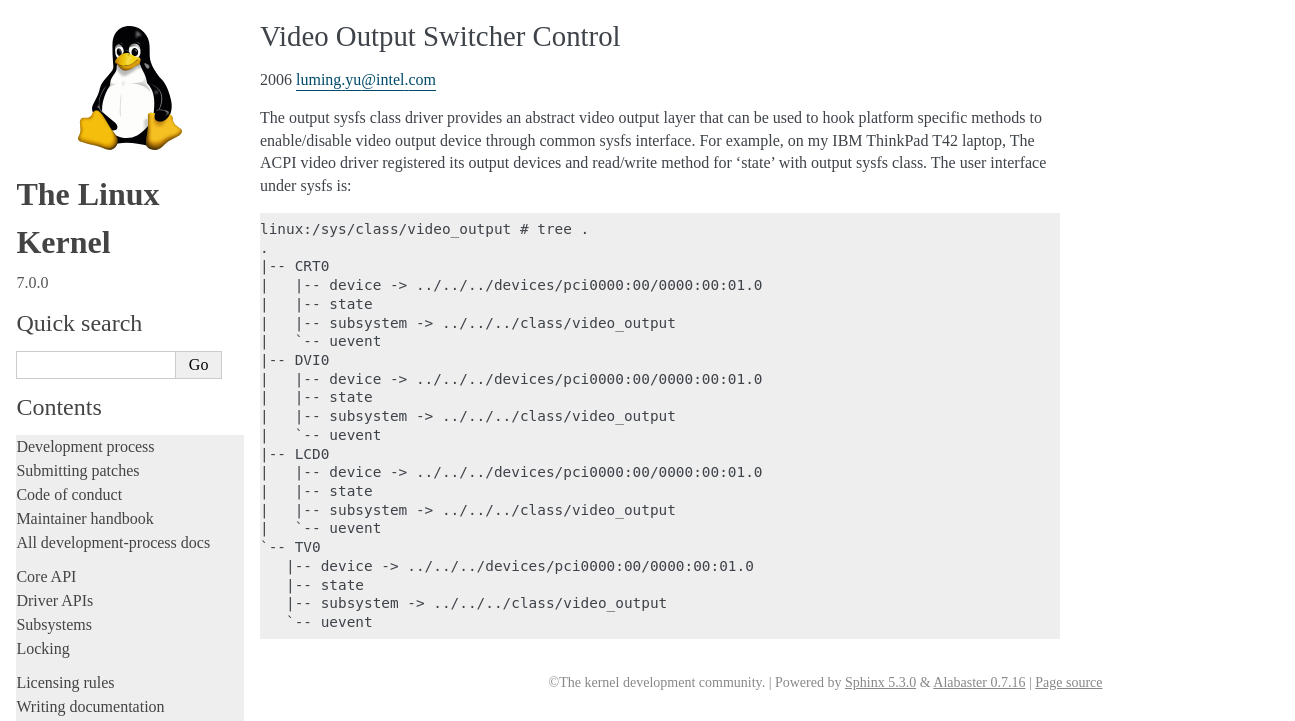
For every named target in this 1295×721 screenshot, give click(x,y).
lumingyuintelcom (366, 79)
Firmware (47, 575)
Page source (1068, 682)
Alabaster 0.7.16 (979, 682)
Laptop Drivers (82, 93)
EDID (58, 34)
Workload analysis (83, 425)
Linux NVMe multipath (105, 190)
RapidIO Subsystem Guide (112, 249)
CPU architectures (74, 633)
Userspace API (63, 541)
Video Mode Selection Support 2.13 (136, 327)
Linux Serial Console (98, 307)
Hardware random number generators (140, 73)
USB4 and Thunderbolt (103, 366)
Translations (55, 701)
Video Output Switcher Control (130, 405)
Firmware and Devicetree (97, 599)
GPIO (58, 54)
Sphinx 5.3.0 (880, 682)
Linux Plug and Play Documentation (138, 229)
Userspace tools (66, 517)
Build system (58, 469)
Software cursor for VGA (109, 385)
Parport (62, 210)
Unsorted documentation (95, 667)
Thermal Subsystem (95, 346)
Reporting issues (69, 493)
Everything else (74, 447)
